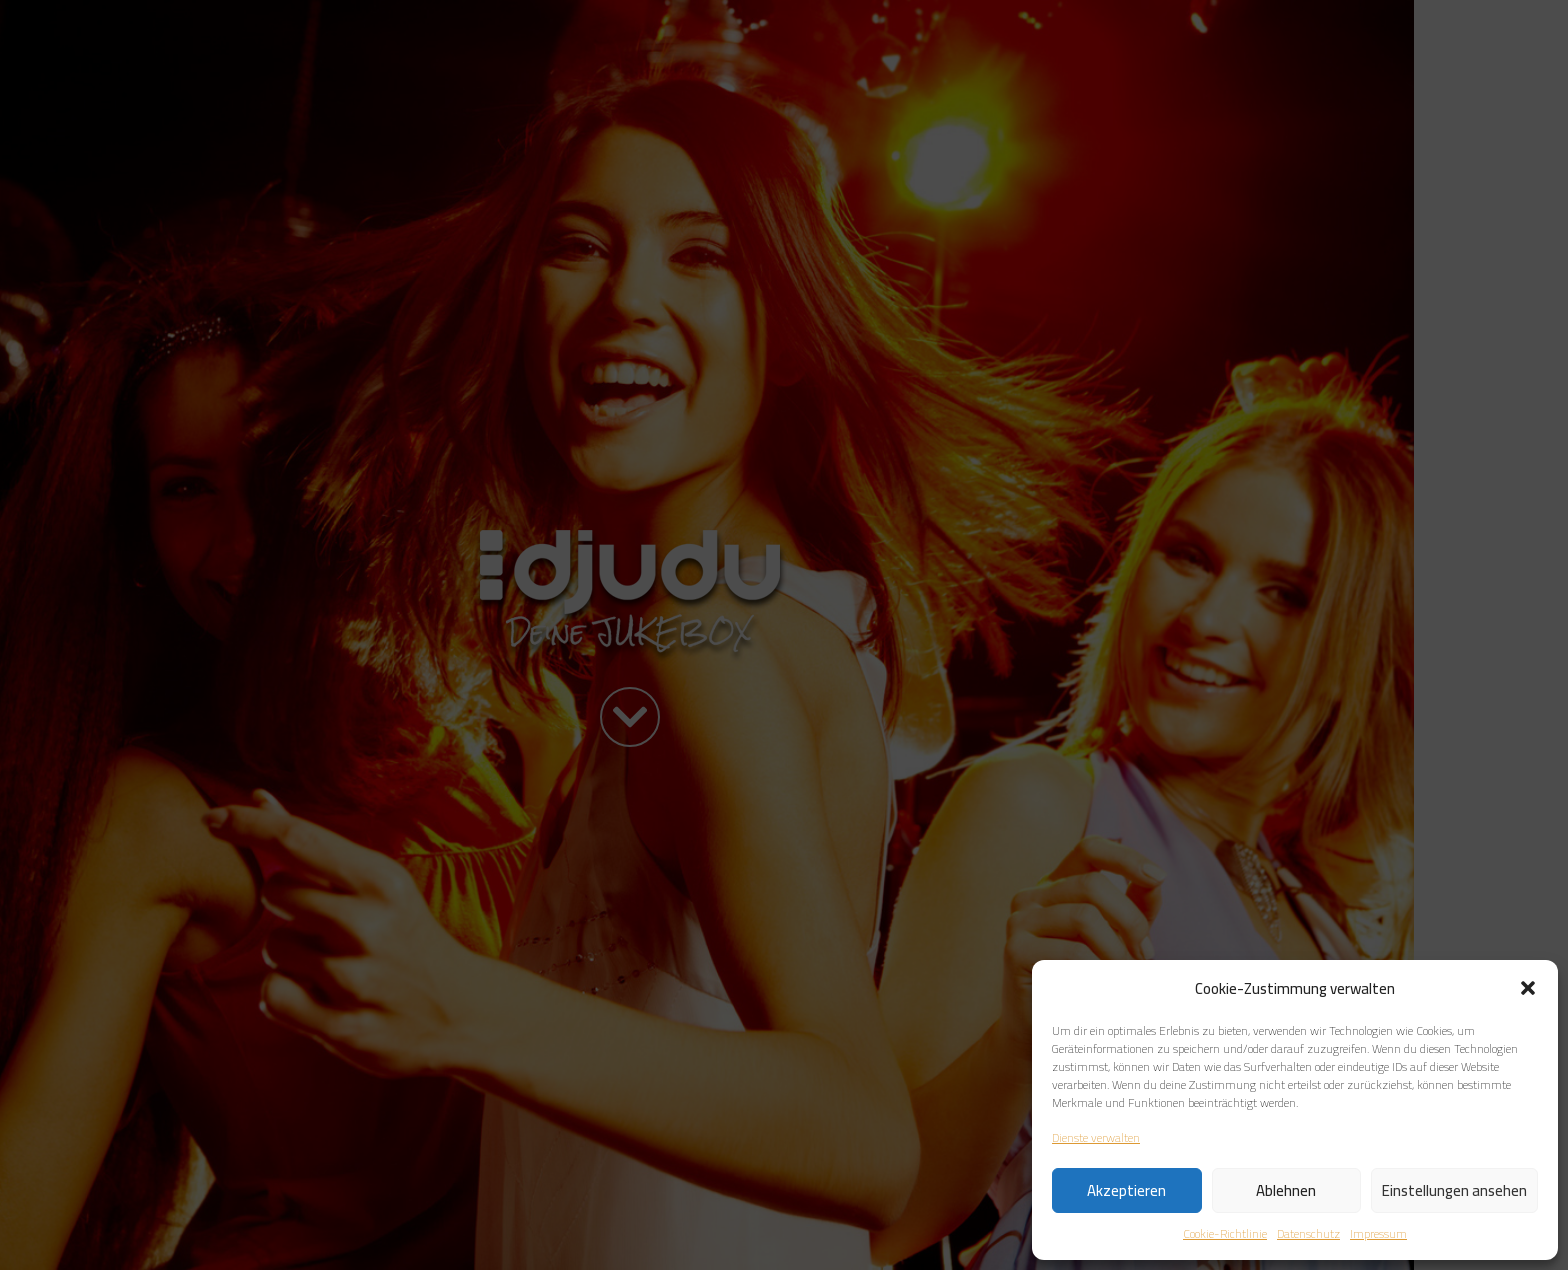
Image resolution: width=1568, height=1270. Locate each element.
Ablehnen (1286, 1190)
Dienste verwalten (1096, 1138)
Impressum (1378, 1234)
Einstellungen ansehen (1454, 1190)
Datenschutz (1308, 1234)
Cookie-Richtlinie (1225, 1234)
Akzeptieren (1126, 1190)
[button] (1528, 988)
